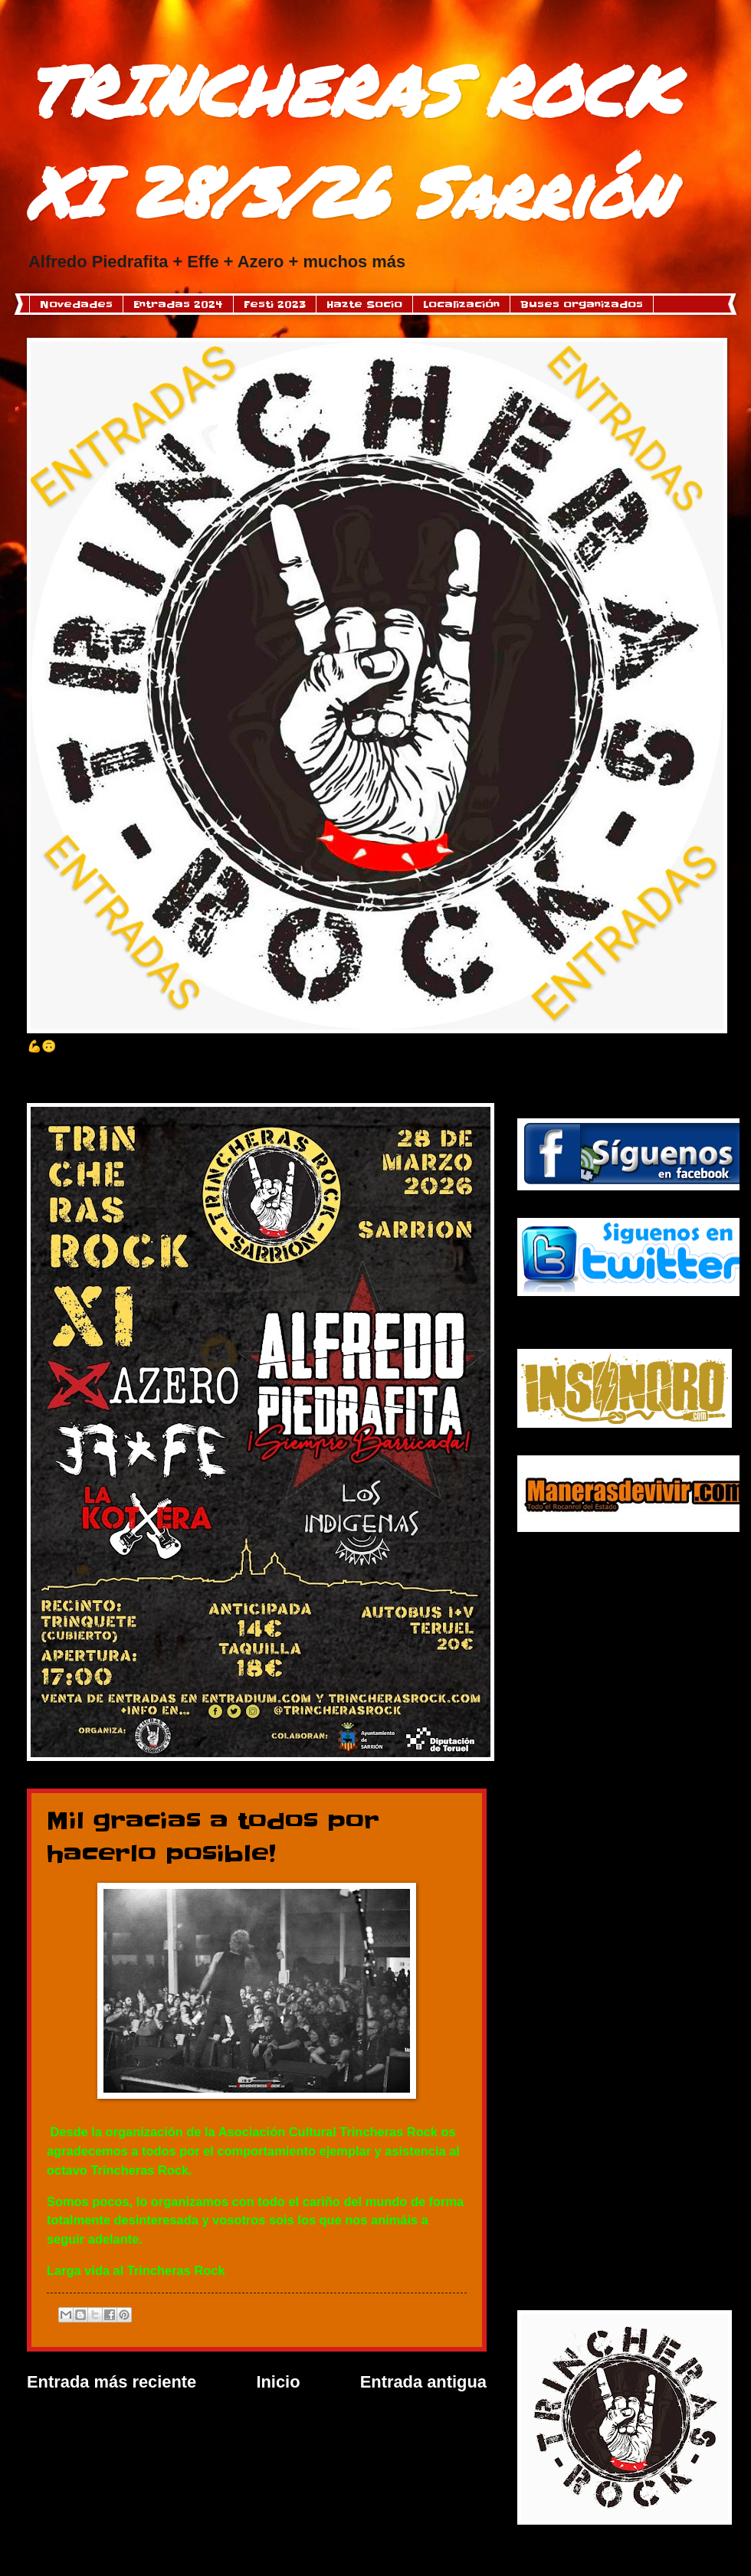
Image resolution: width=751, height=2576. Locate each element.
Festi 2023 (275, 304)
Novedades (76, 304)
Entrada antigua (423, 2381)
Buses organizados (581, 304)
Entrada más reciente (111, 2381)
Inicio (278, 2381)
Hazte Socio (364, 304)
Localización (461, 304)
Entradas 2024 (178, 304)
